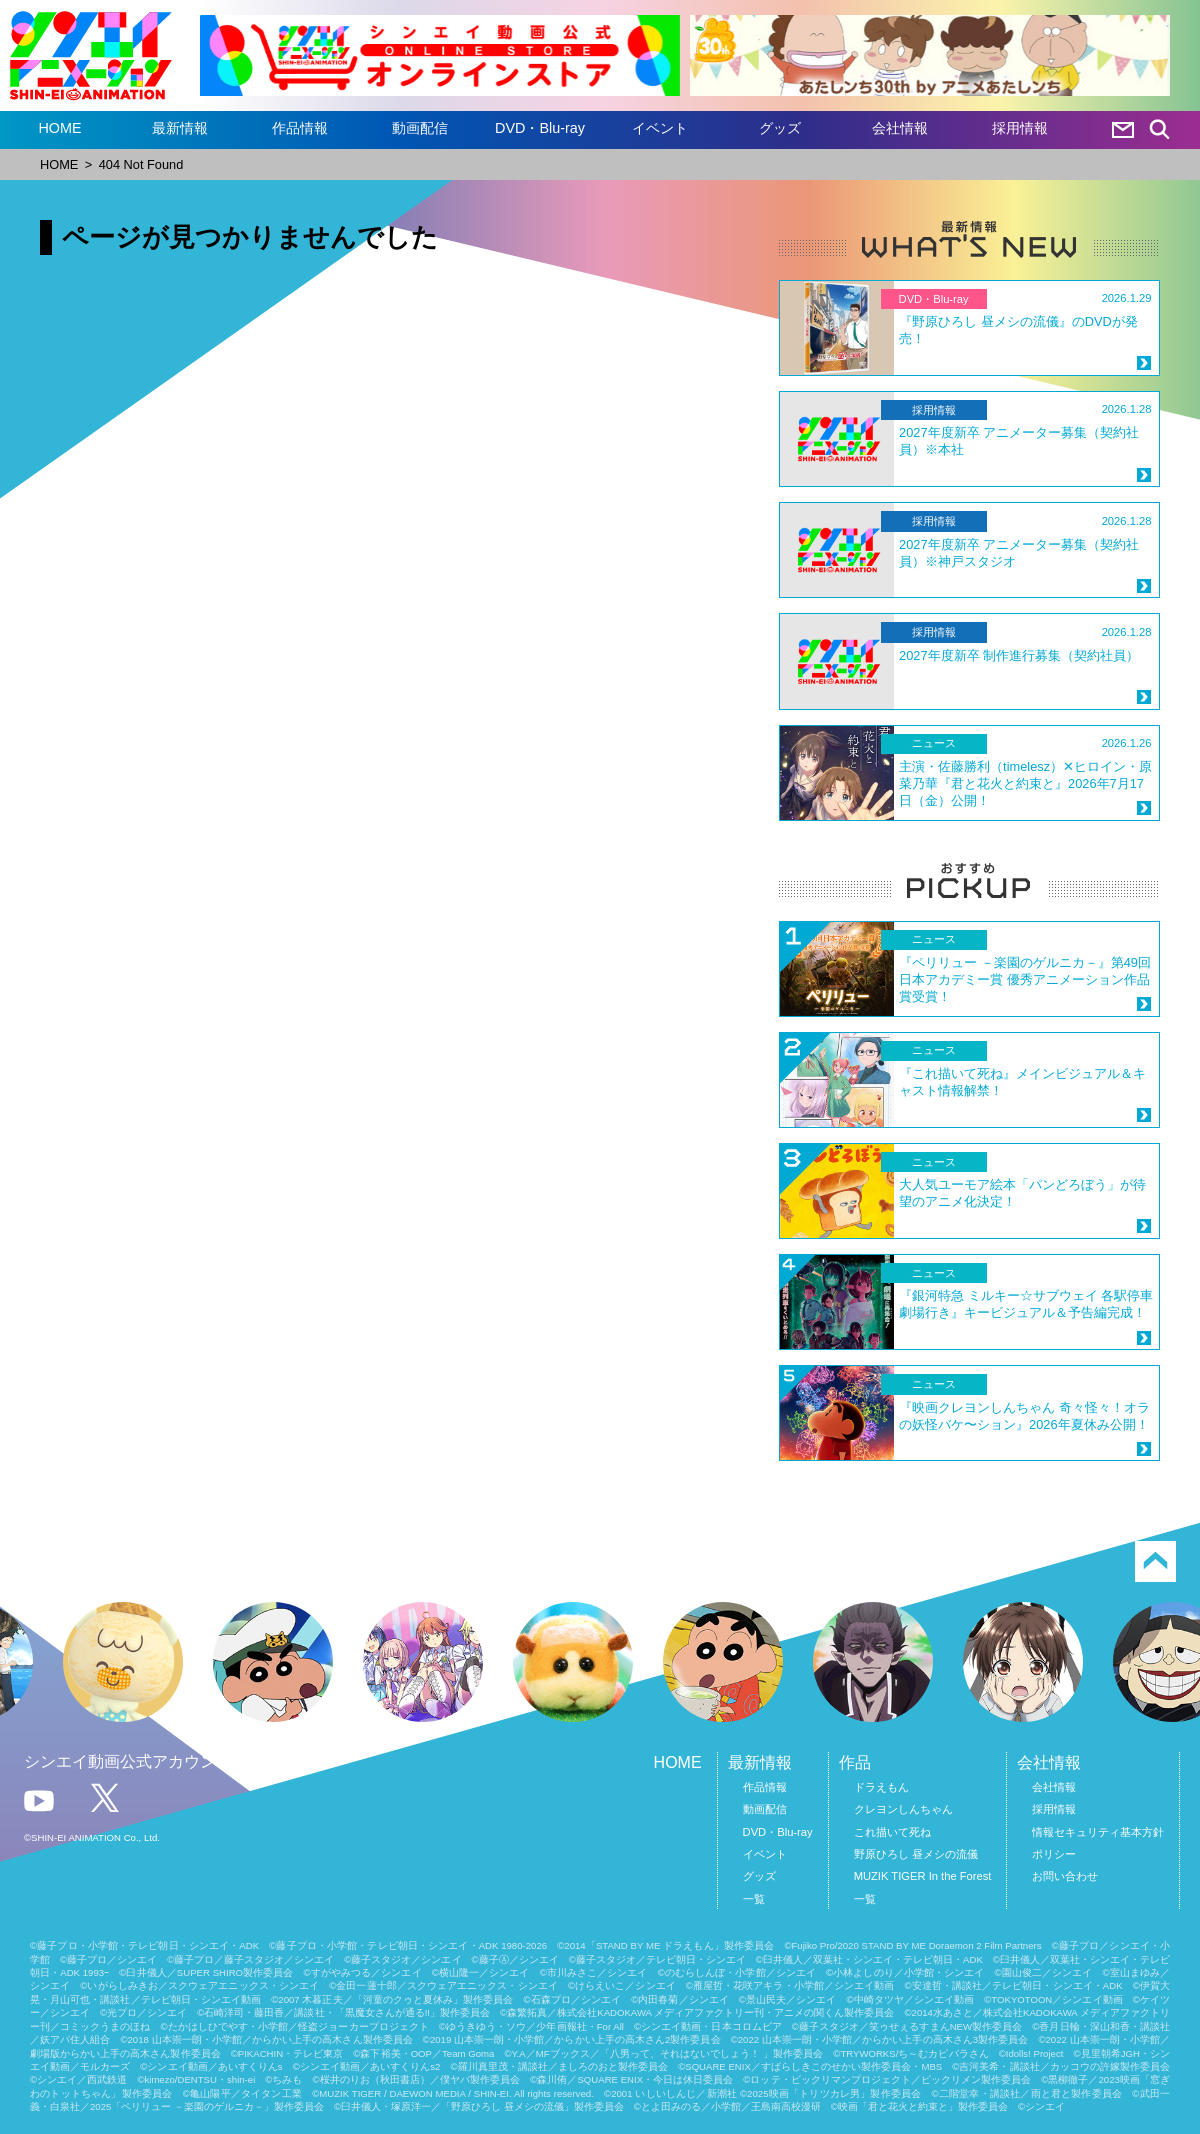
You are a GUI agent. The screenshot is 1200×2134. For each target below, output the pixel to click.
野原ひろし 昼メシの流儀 (916, 1854)
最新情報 (180, 128)
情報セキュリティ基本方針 (1098, 1832)
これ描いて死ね (892, 1832)
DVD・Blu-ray (540, 128)
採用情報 (1020, 128)
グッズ (780, 128)
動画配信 (420, 128)
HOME (59, 128)
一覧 (754, 1899)
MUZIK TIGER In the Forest (923, 1876)
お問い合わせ (1065, 1876)
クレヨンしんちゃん (903, 1809)
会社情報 (900, 128)
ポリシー (1054, 1854)
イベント (660, 128)
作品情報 (300, 128)
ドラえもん (881, 1787)
